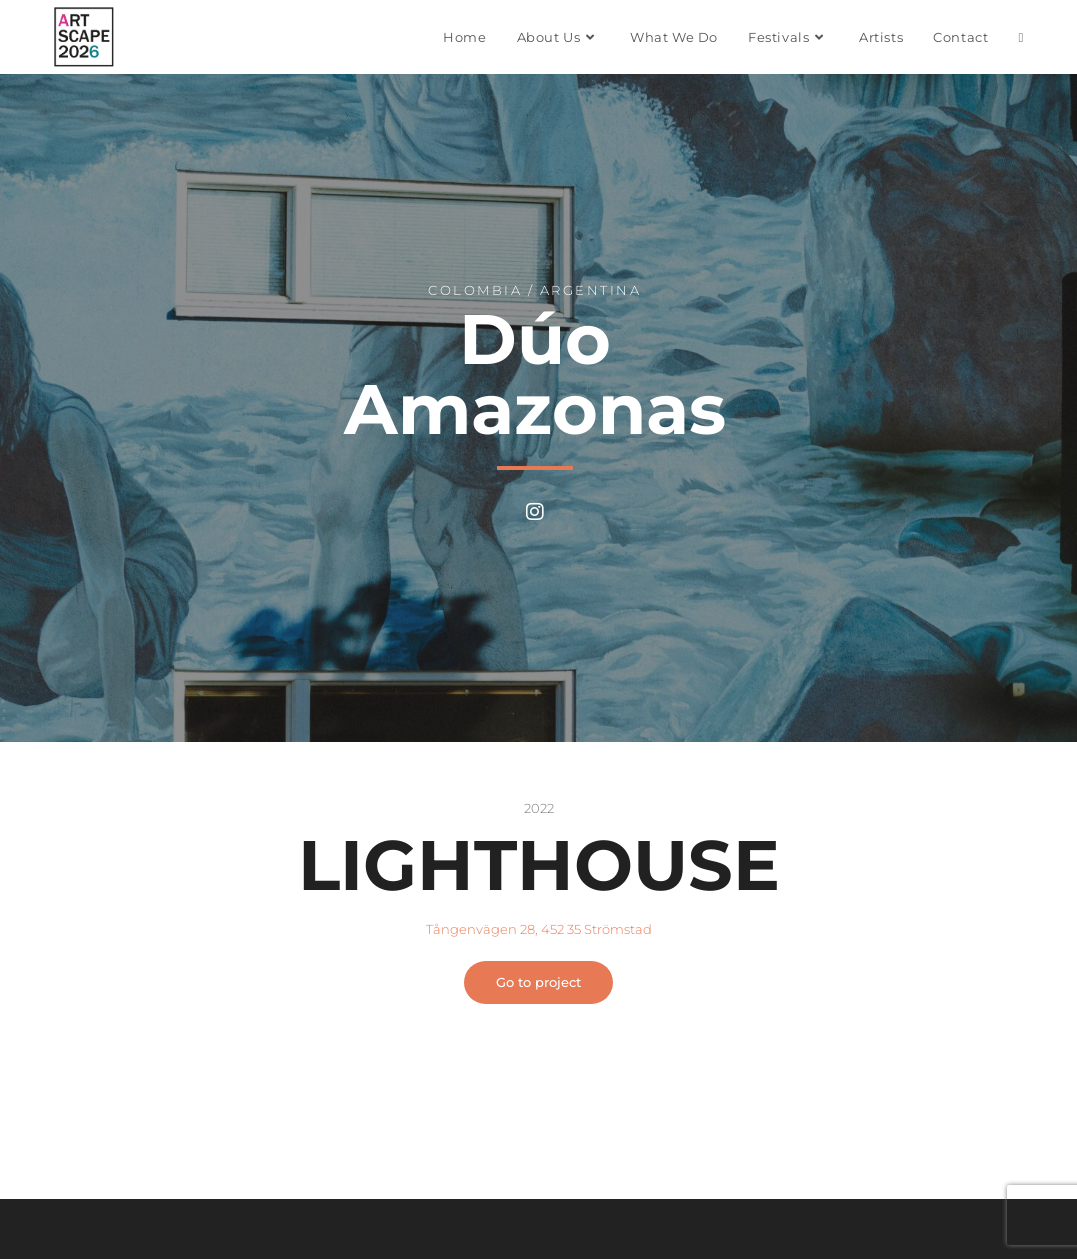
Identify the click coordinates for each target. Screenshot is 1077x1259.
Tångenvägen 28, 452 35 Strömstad (539, 929)
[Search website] (1020, 37)
